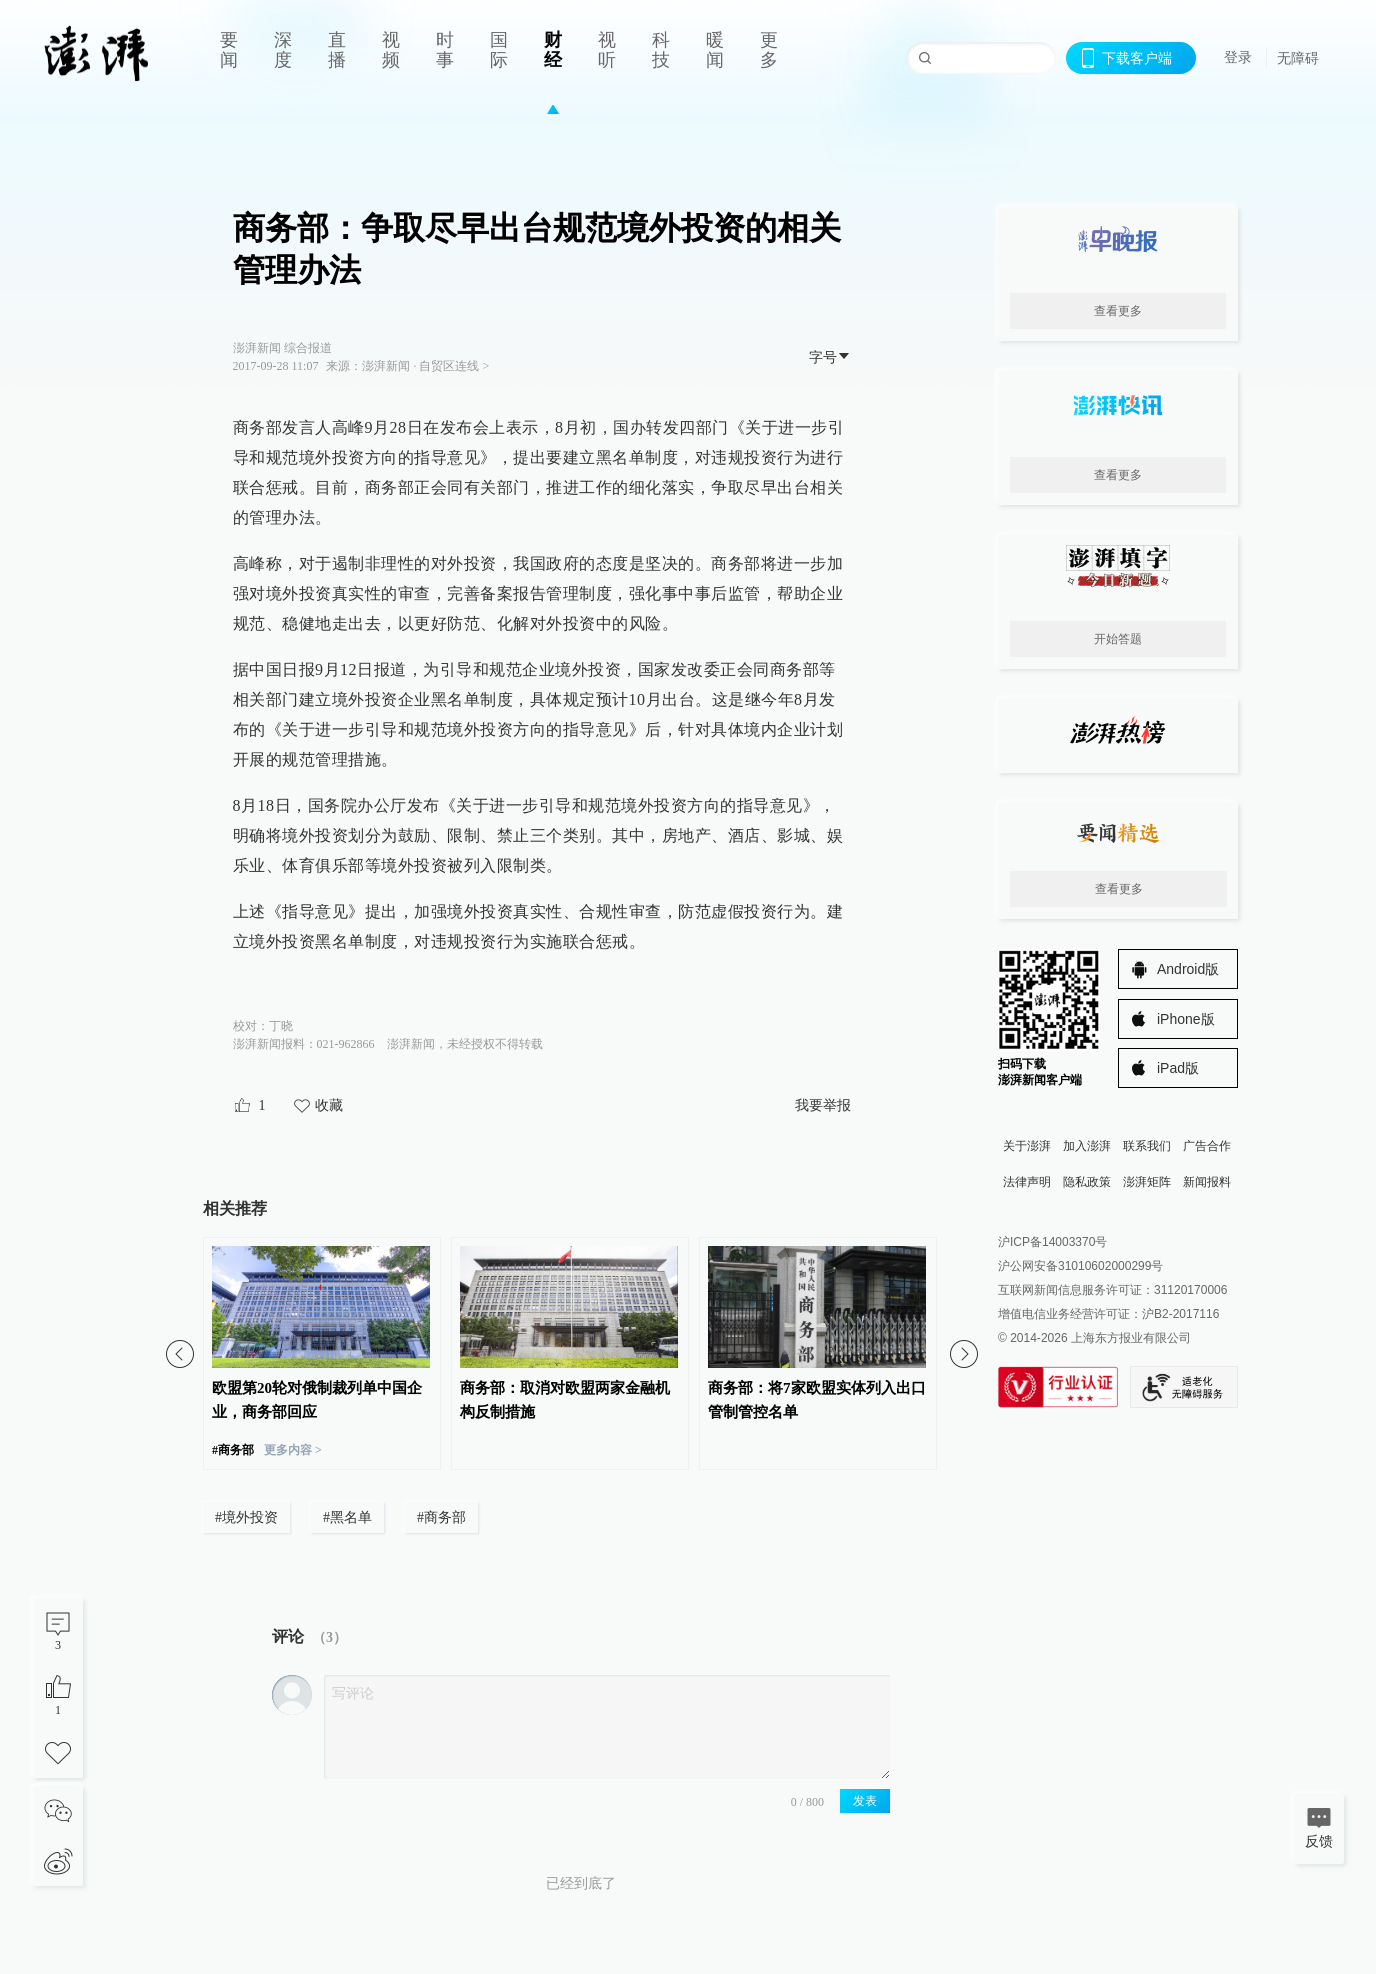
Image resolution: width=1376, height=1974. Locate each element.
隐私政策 (1087, 1182)
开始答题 (1118, 639)
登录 (1238, 57)
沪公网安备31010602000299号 (1080, 1266)
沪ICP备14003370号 (1052, 1242)
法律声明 (1027, 1182)
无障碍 (1298, 58)
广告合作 (1207, 1146)
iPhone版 (1186, 1019)
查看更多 (1118, 311)
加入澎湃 (1087, 1146)
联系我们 (1147, 1146)
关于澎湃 (1027, 1146)
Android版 (1188, 969)
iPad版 (1178, 1068)
